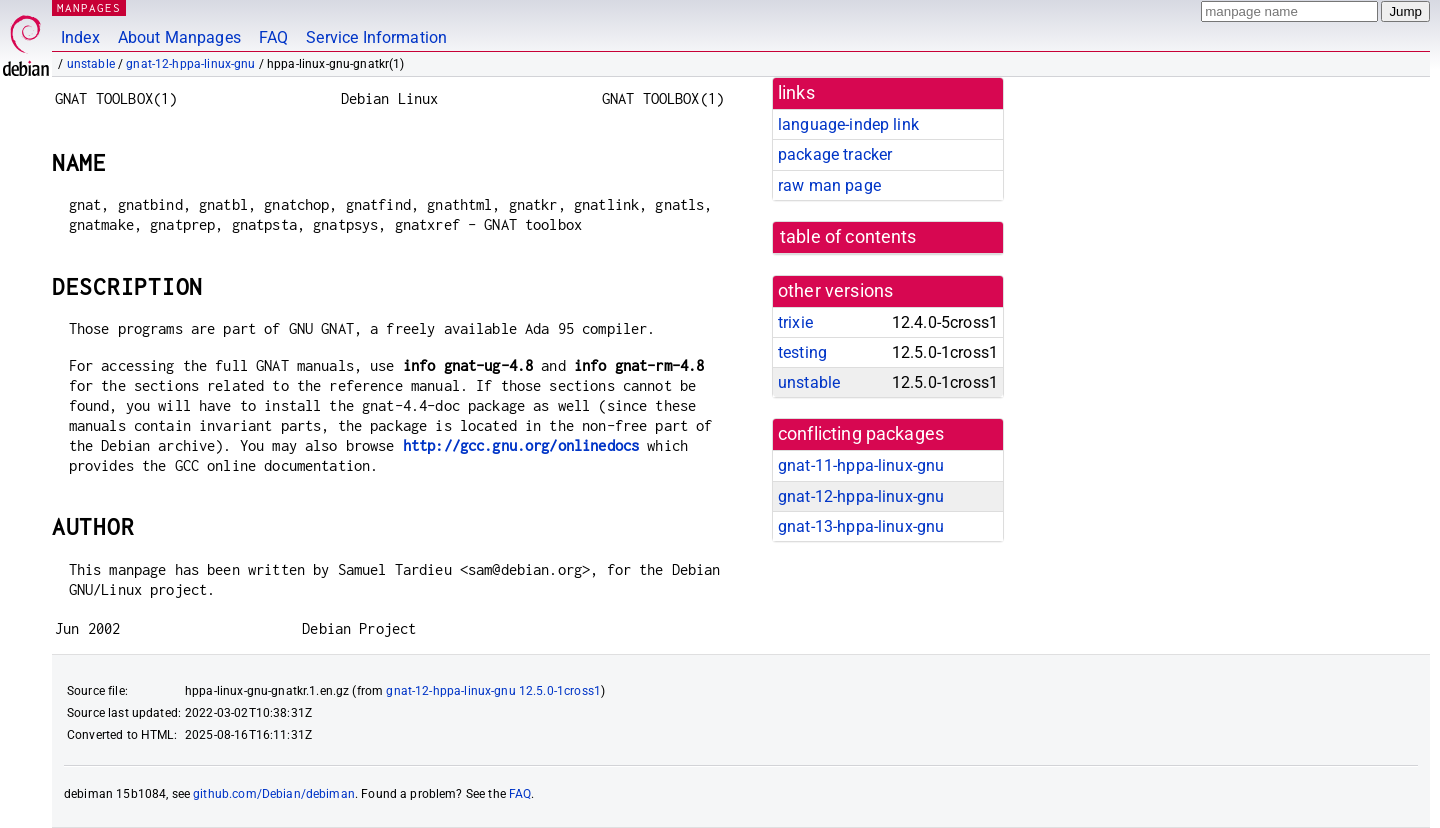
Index (80, 37)
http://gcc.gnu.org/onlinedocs (521, 445)
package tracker (835, 154)
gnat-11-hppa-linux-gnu (861, 465)
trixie (795, 322)
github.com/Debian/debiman (274, 794)
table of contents (848, 237)
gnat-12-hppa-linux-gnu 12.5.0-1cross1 (493, 691)
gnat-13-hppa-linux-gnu (861, 526)
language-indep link (848, 124)
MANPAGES (89, 7)
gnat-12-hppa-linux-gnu (190, 64)
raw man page (829, 185)
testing (802, 352)
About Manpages (179, 37)
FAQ (273, 37)
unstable (91, 64)
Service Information (376, 37)
